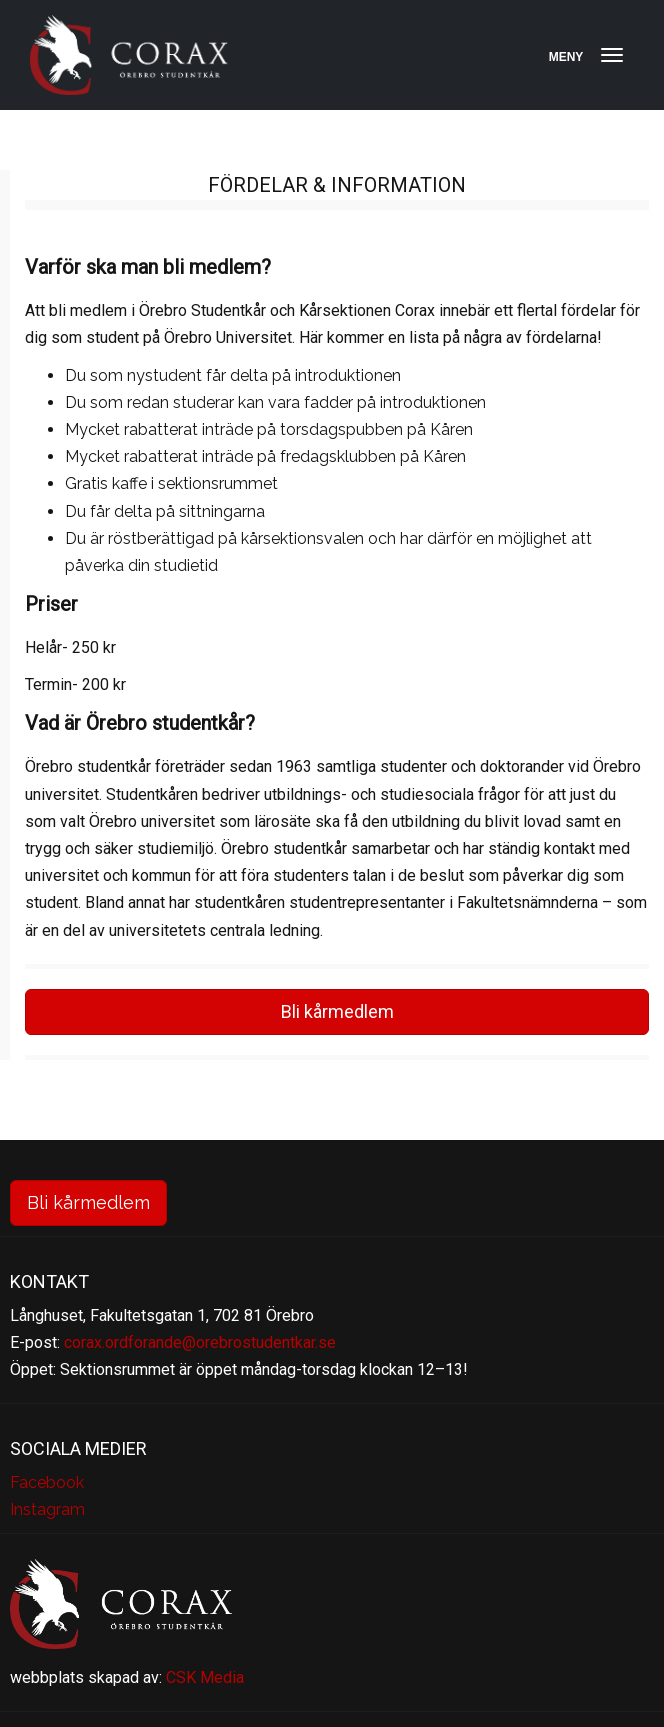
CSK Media (205, 1677)
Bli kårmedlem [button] (337, 1011)
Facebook (47, 1482)
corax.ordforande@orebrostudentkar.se (200, 1342)
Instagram (47, 1509)
